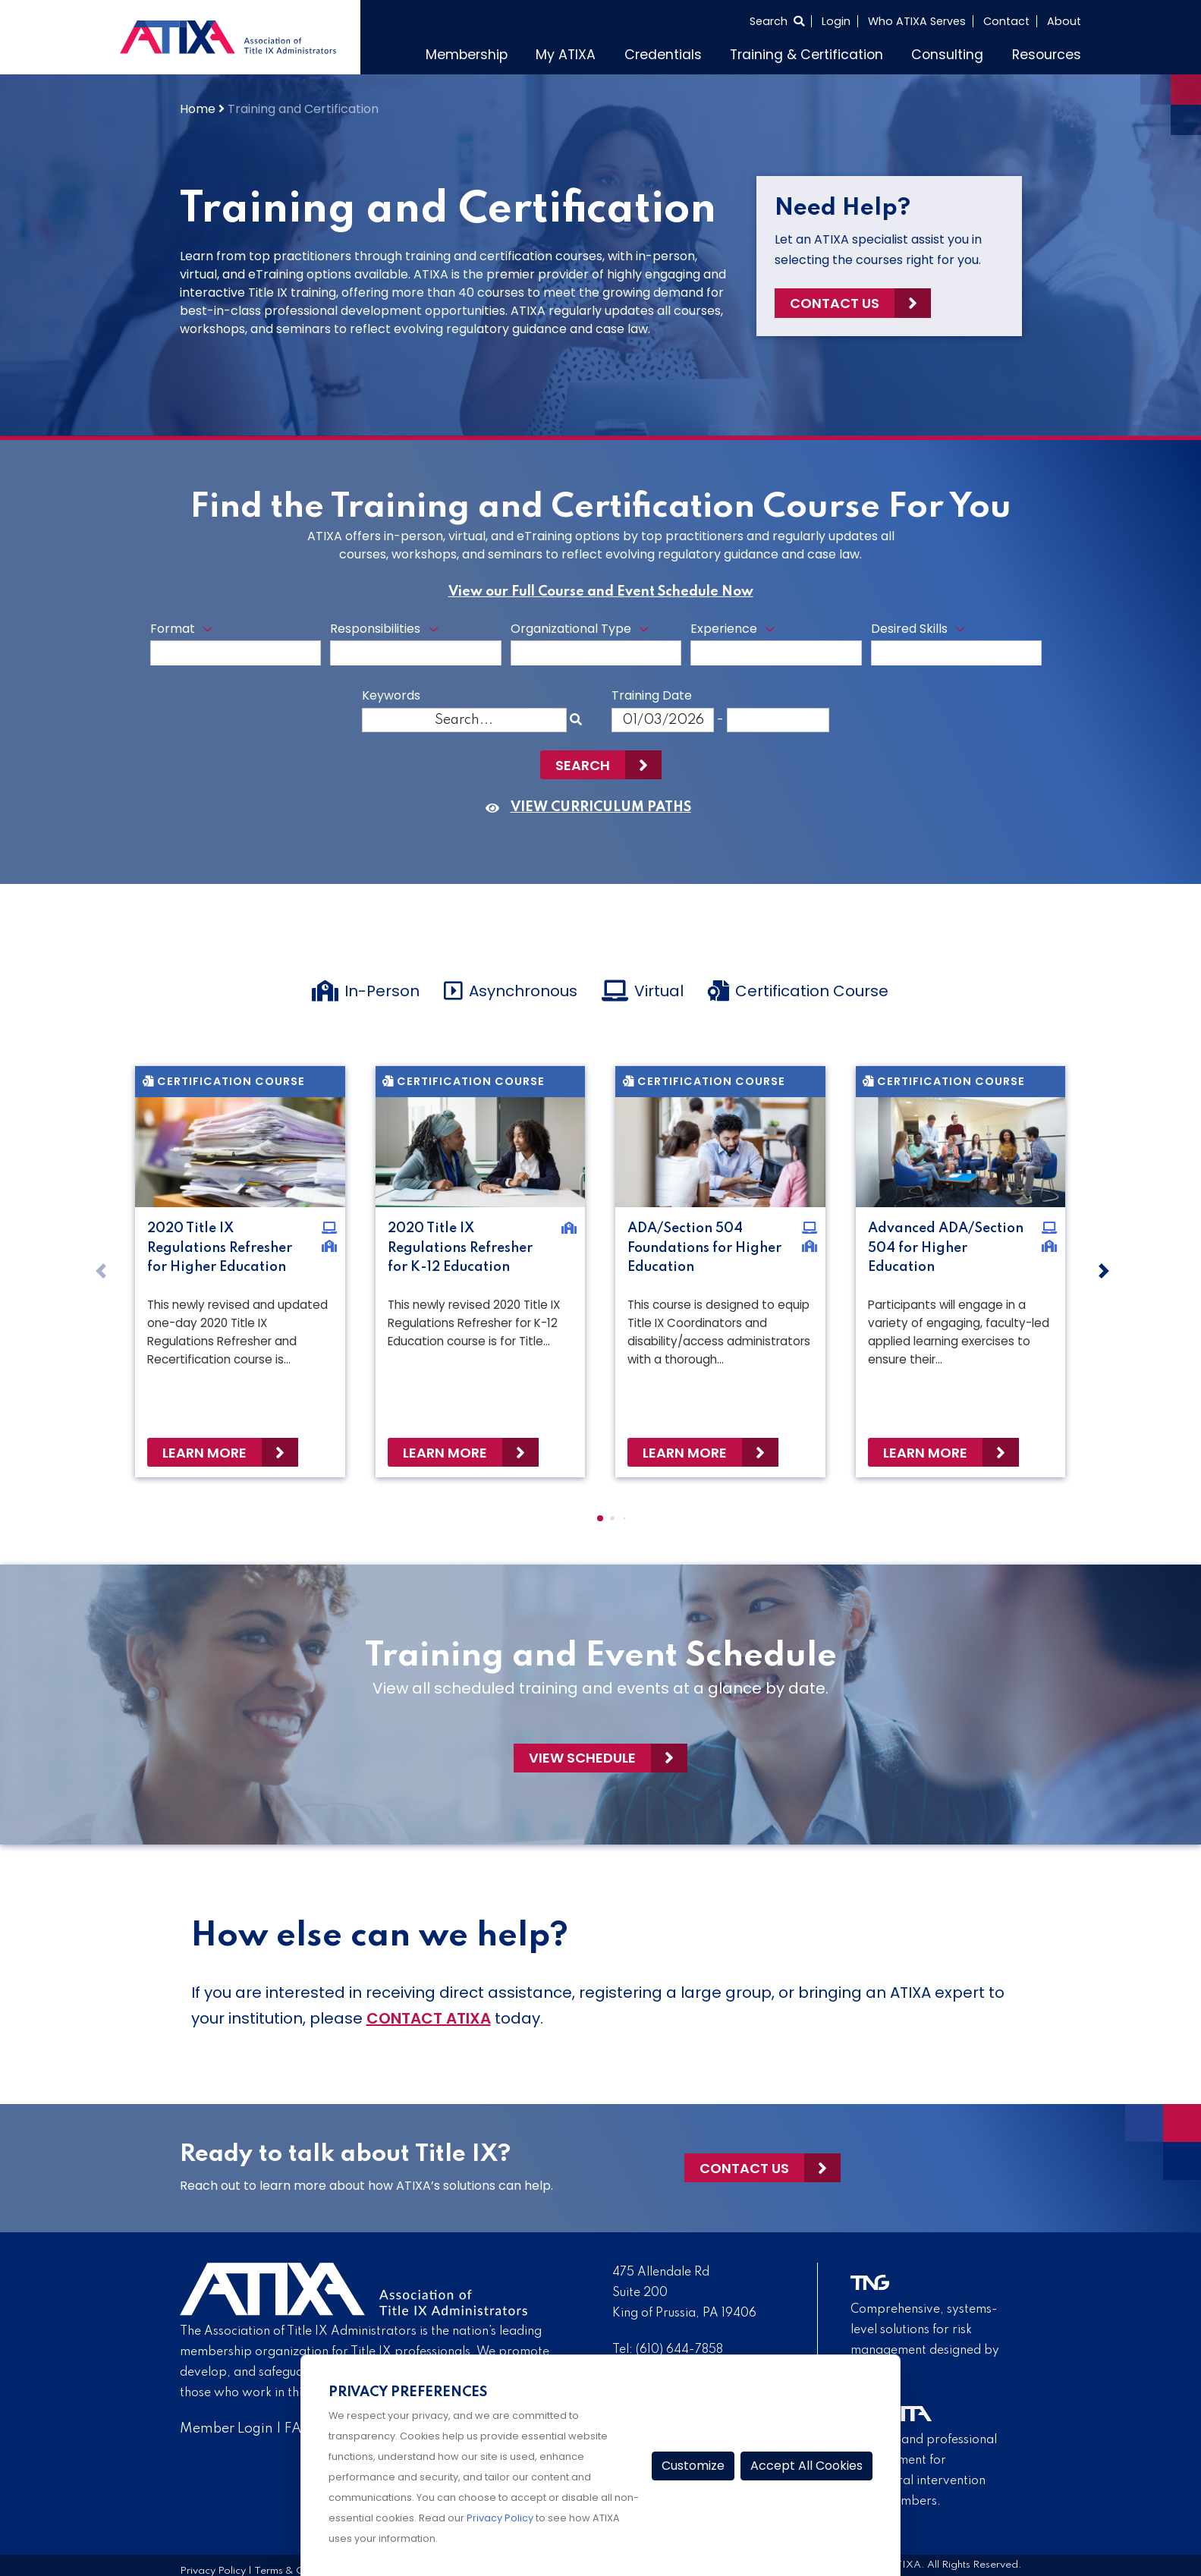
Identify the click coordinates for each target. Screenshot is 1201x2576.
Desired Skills (909, 628)
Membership (467, 55)
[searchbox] (160, 660)
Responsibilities (375, 628)
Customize (693, 2465)
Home (197, 109)
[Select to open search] (777, 21)
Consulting (947, 55)
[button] (600, 1518)
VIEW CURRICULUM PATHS (601, 807)
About (1064, 21)
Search (582, 765)
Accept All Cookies (806, 2465)
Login (836, 21)
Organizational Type (571, 628)
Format (172, 628)
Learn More (204, 1452)
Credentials (663, 55)
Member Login (226, 2429)
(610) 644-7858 (679, 2350)
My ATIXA (566, 55)
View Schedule (582, 1757)
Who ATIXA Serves (917, 21)
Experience (723, 628)
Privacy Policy (500, 2518)
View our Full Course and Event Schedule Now (600, 592)
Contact (1006, 21)
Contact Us (834, 303)
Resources (1046, 55)
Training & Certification (806, 55)
